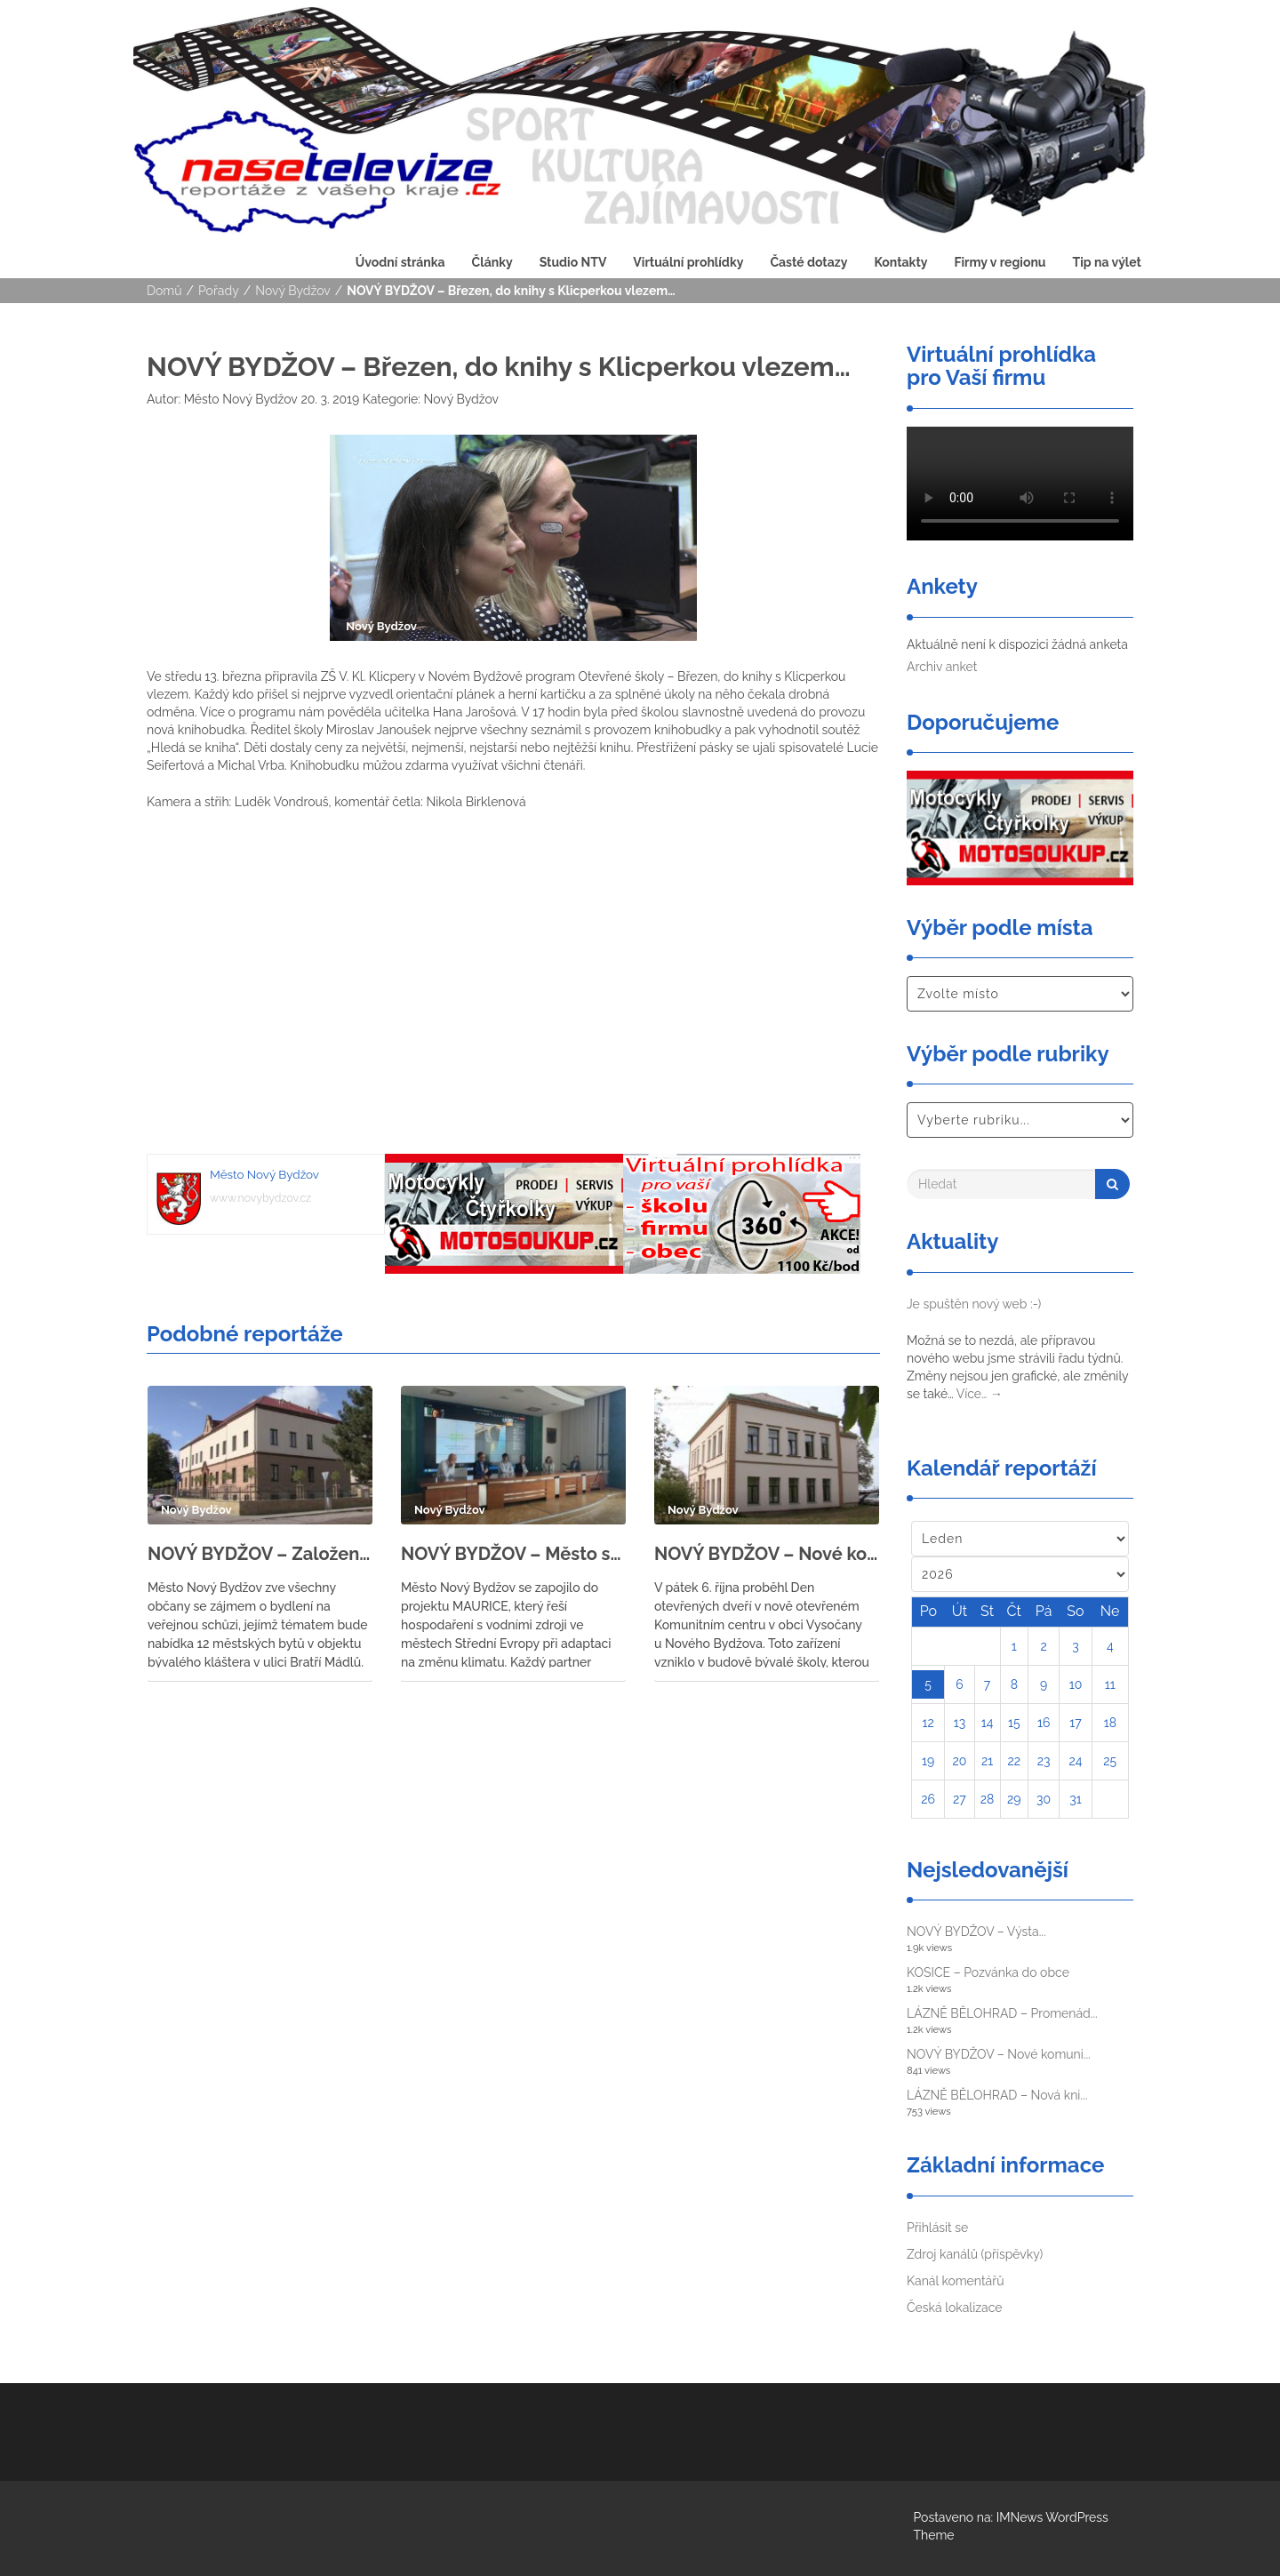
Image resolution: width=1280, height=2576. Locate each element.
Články (492, 262)
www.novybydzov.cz (260, 1197)
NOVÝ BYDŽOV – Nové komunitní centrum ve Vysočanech (766, 1553)
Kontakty (900, 262)
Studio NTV (573, 262)
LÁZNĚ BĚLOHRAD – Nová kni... (997, 2095)
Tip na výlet (1107, 262)
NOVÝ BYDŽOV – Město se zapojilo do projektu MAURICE (513, 1553)
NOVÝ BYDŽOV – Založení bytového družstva (260, 1553)
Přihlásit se (937, 2227)
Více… (979, 1394)
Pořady (218, 291)
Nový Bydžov (293, 291)
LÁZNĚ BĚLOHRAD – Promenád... (1002, 2013)
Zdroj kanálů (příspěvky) (975, 2254)
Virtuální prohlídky (688, 262)
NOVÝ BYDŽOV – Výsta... (976, 1931)
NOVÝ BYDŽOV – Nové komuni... (999, 2054)
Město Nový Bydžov (239, 399)
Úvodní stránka (400, 262)
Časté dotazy (808, 262)
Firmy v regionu (999, 262)
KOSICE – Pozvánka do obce (988, 1972)
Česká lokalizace (955, 2307)
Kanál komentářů (955, 2281)
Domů (164, 291)
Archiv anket (942, 667)
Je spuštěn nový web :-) (974, 1304)
